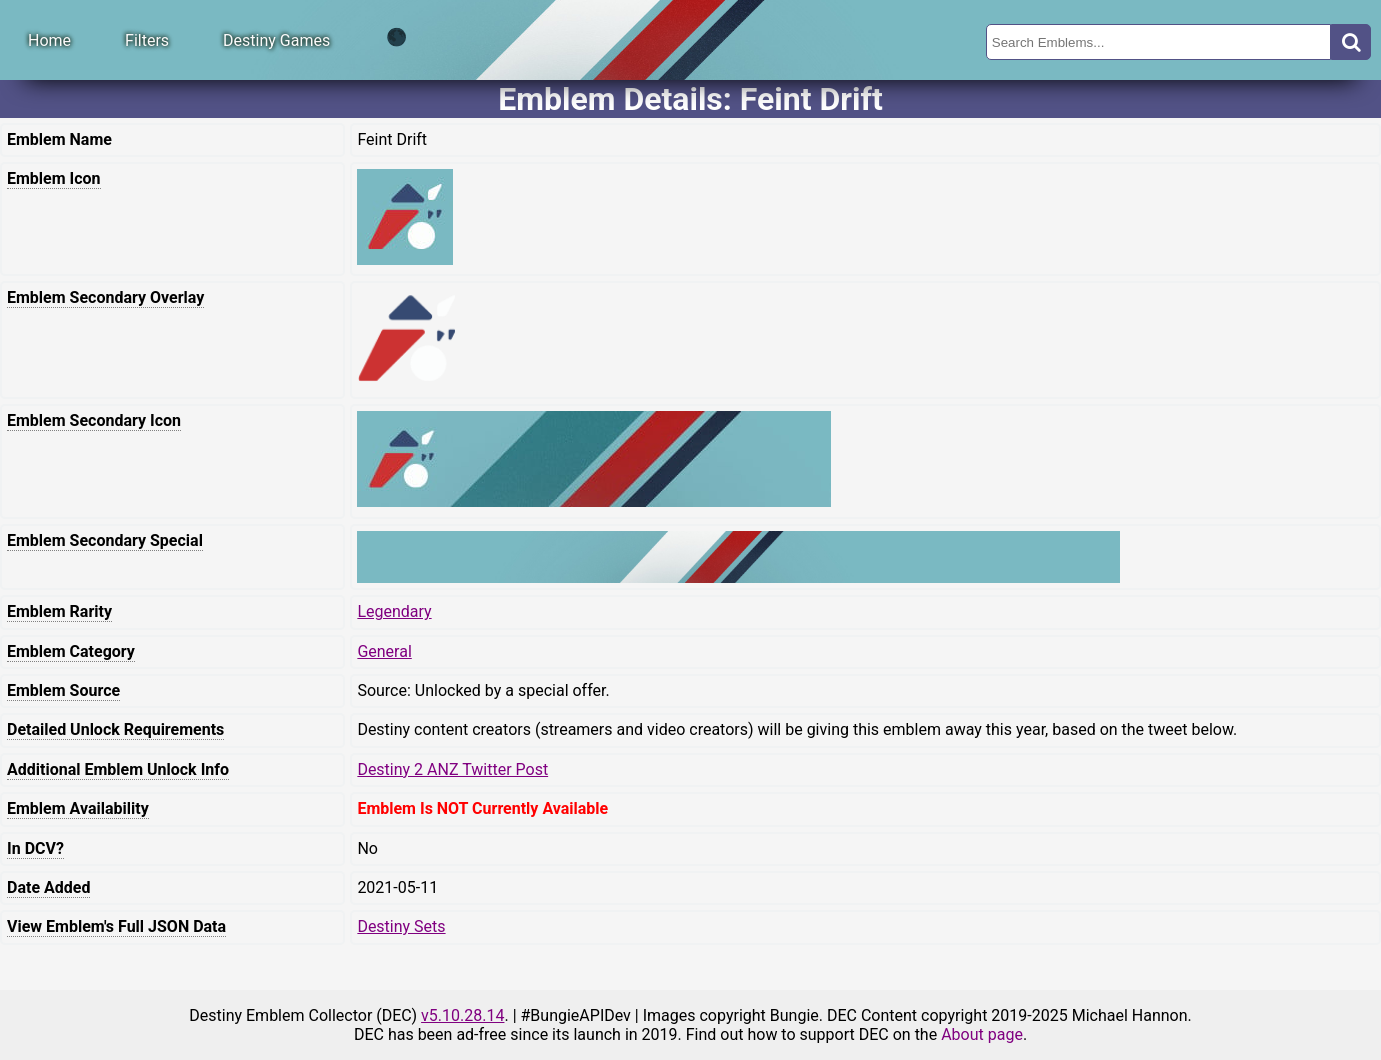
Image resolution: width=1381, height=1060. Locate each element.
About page (982, 1034)
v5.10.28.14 (462, 1015)
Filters (147, 40)
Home (49, 40)
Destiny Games (276, 40)
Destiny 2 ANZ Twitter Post (452, 769)
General (384, 651)
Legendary (394, 611)
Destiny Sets (401, 926)
